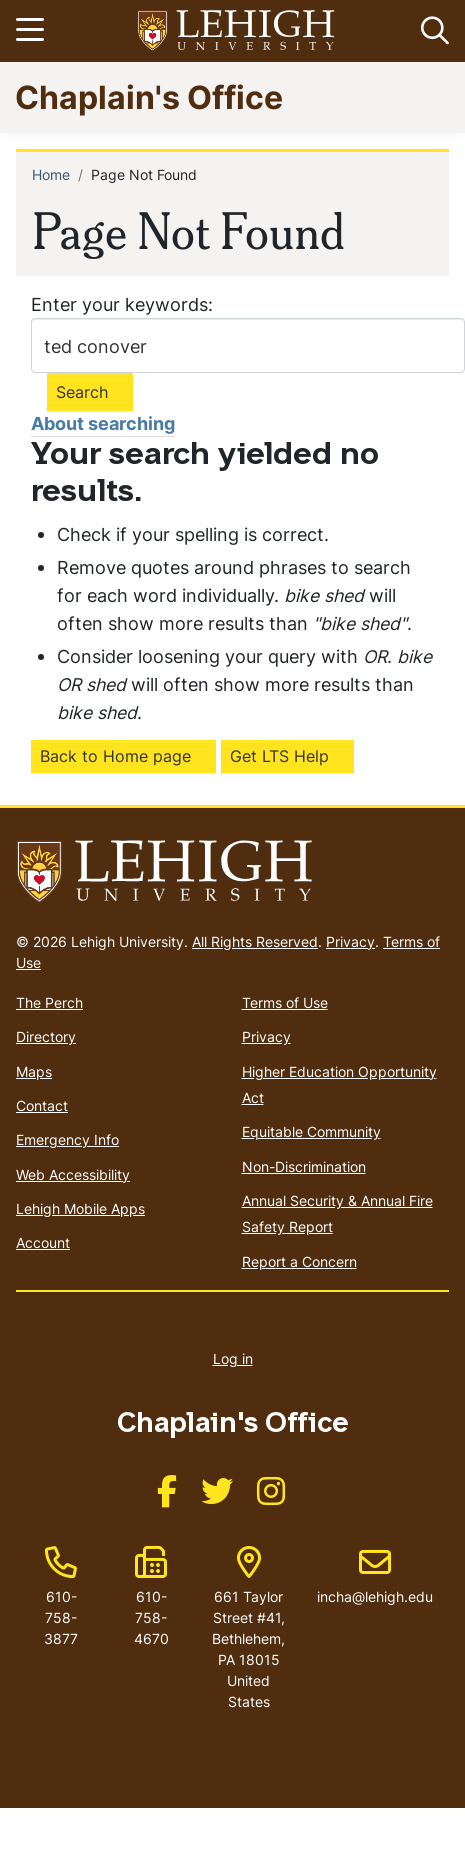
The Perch (49, 1002)
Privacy (350, 941)
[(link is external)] (167, 1497)
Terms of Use (285, 1002)
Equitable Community (311, 1131)
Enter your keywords (119, 304)
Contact (42, 1105)
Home (51, 174)
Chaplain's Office (149, 96)
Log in (233, 1358)
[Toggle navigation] (33, 31)
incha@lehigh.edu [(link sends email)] (375, 1576)
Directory (46, 1036)
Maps (34, 1071)
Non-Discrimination (304, 1166)
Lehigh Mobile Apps (80, 1208)
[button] (431, 31)
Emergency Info (67, 1139)
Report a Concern (299, 1261)
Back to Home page (115, 756)
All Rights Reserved (255, 941)
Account (43, 1242)
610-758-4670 (151, 1617)
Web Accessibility (73, 1174)
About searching (103, 423)
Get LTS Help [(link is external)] (279, 756)
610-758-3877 (61, 1617)
